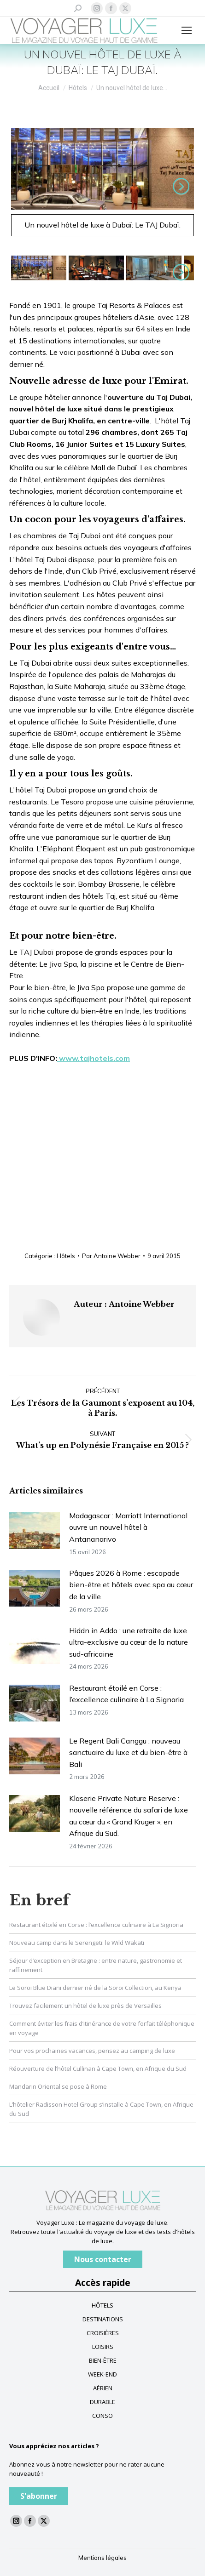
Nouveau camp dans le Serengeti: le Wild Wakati (76, 1942)
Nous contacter (102, 2259)
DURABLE (102, 2402)
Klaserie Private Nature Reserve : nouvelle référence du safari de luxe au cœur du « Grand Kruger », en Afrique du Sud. (128, 1816)
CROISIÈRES (103, 2333)
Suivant (179, 186)
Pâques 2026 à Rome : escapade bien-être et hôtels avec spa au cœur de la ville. (131, 1584)
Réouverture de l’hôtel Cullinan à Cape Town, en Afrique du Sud (98, 2068)
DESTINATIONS (102, 2319)
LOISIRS (102, 2346)
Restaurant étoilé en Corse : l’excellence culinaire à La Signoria (126, 1693)
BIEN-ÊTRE (103, 2360)
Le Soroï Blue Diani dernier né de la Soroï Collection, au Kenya (95, 1987)
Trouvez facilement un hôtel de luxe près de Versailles (85, 2005)
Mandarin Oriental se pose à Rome (58, 2086)
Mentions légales (102, 2557)
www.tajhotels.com (93, 1058)
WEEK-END (102, 2374)
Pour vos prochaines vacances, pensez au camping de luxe (92, 2050)
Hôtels (66, 1256)
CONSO (102, 2415)
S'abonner (38, 2496)
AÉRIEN (102, 2388)
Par (111, 1256)
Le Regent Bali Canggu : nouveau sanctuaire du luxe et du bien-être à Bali (128, 1752)
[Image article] (34, 1530)
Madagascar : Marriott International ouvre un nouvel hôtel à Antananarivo (128, 1527)
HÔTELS (102, 2305)
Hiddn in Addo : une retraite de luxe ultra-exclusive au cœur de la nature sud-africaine (128, 1642)
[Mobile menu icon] (186, 30)
